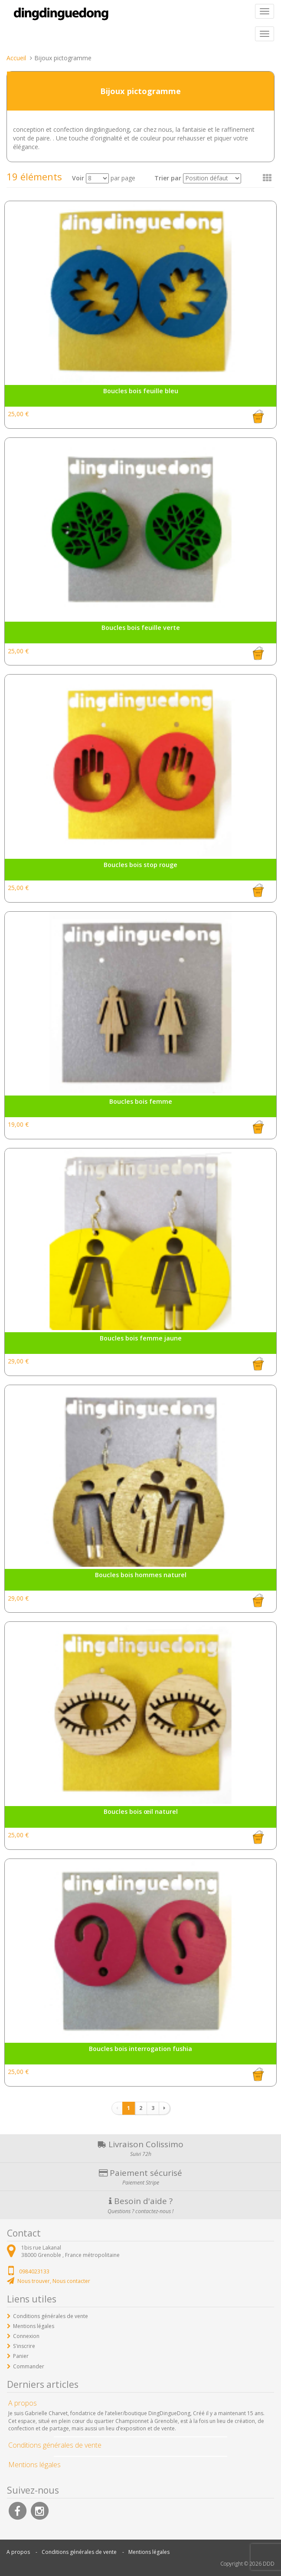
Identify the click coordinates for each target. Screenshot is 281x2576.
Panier (21, 2356)
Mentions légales (33, 2326)
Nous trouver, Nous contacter (53, 2281)
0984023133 (34, 2271)
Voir (78, 178)
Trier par (167, 178)
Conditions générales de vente (50, 2316)
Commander (28, 2366)
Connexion (26, 2336)
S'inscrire (24, 2346)
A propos (18, 2552)
